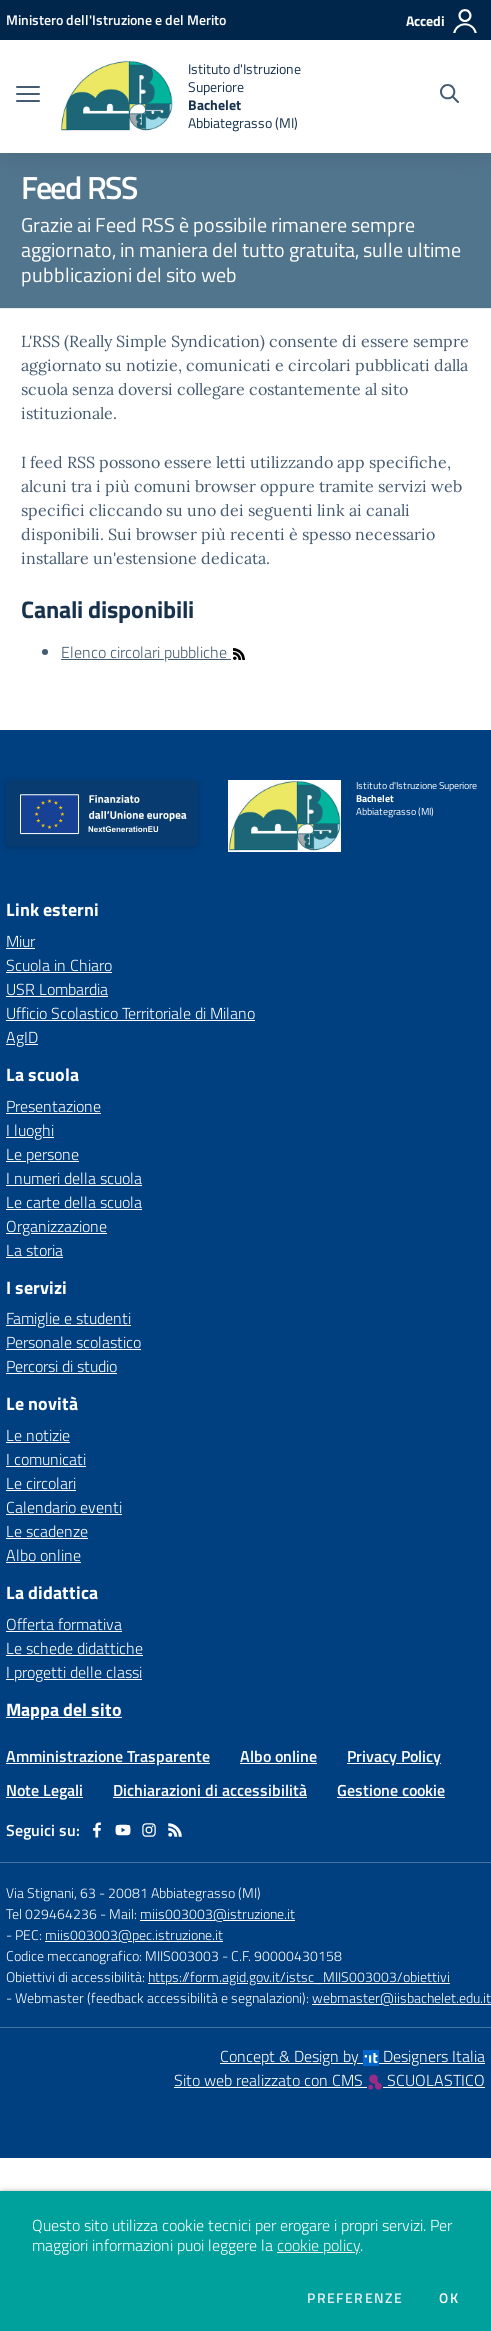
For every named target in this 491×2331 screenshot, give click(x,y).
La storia (34, 1250)
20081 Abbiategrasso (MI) (184, 1892)
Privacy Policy (394, 1756)
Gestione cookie (391, 1790)
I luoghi (30, 1130)
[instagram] (149, 1830)
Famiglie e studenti (68, 1318)
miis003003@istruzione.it (217, 1913)
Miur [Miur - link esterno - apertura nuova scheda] (20, 941)
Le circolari (41, 1483)
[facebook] (97, 1830)
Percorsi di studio (61, 1366)
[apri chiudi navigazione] (28, 96)
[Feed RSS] (175, 1830)
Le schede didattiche (74, 1648)
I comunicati (46, 1459)
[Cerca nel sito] (449, 96)
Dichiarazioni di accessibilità (210, 1790)
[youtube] (123, 1830)
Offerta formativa (64, 1624)
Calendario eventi (64, 1507)
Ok (449, 2298)
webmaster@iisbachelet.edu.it (401, 1997)
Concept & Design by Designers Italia (352, 2056)
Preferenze (355, 2298)
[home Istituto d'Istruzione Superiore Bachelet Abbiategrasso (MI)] (190, 96)
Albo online (43, 1555)
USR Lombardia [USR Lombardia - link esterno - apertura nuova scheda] (57, 989)
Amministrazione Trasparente (108, 1756)
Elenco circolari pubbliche (154, 652)
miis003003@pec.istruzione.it (134, 1934)
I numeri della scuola (74, 1178)
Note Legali (44, 1790)
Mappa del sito (64, 1709)
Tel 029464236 (51, 1913)
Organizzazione (56, 1226)
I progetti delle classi (74, 1672)
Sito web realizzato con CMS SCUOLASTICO (329, 2080)
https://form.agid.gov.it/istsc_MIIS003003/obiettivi (299, 1976)
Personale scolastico (73, 1342)
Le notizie (38, 1435)
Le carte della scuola (74, 1202)
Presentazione (53, 1106)
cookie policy (318, 2245)
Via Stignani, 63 (51, 1892)
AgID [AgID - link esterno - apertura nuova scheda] (22, 1037)
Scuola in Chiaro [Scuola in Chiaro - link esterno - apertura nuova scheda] (59, 965)
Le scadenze (47, 1531)
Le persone (42, 1154)
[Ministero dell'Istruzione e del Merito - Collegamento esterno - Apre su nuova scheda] (116, 19)
